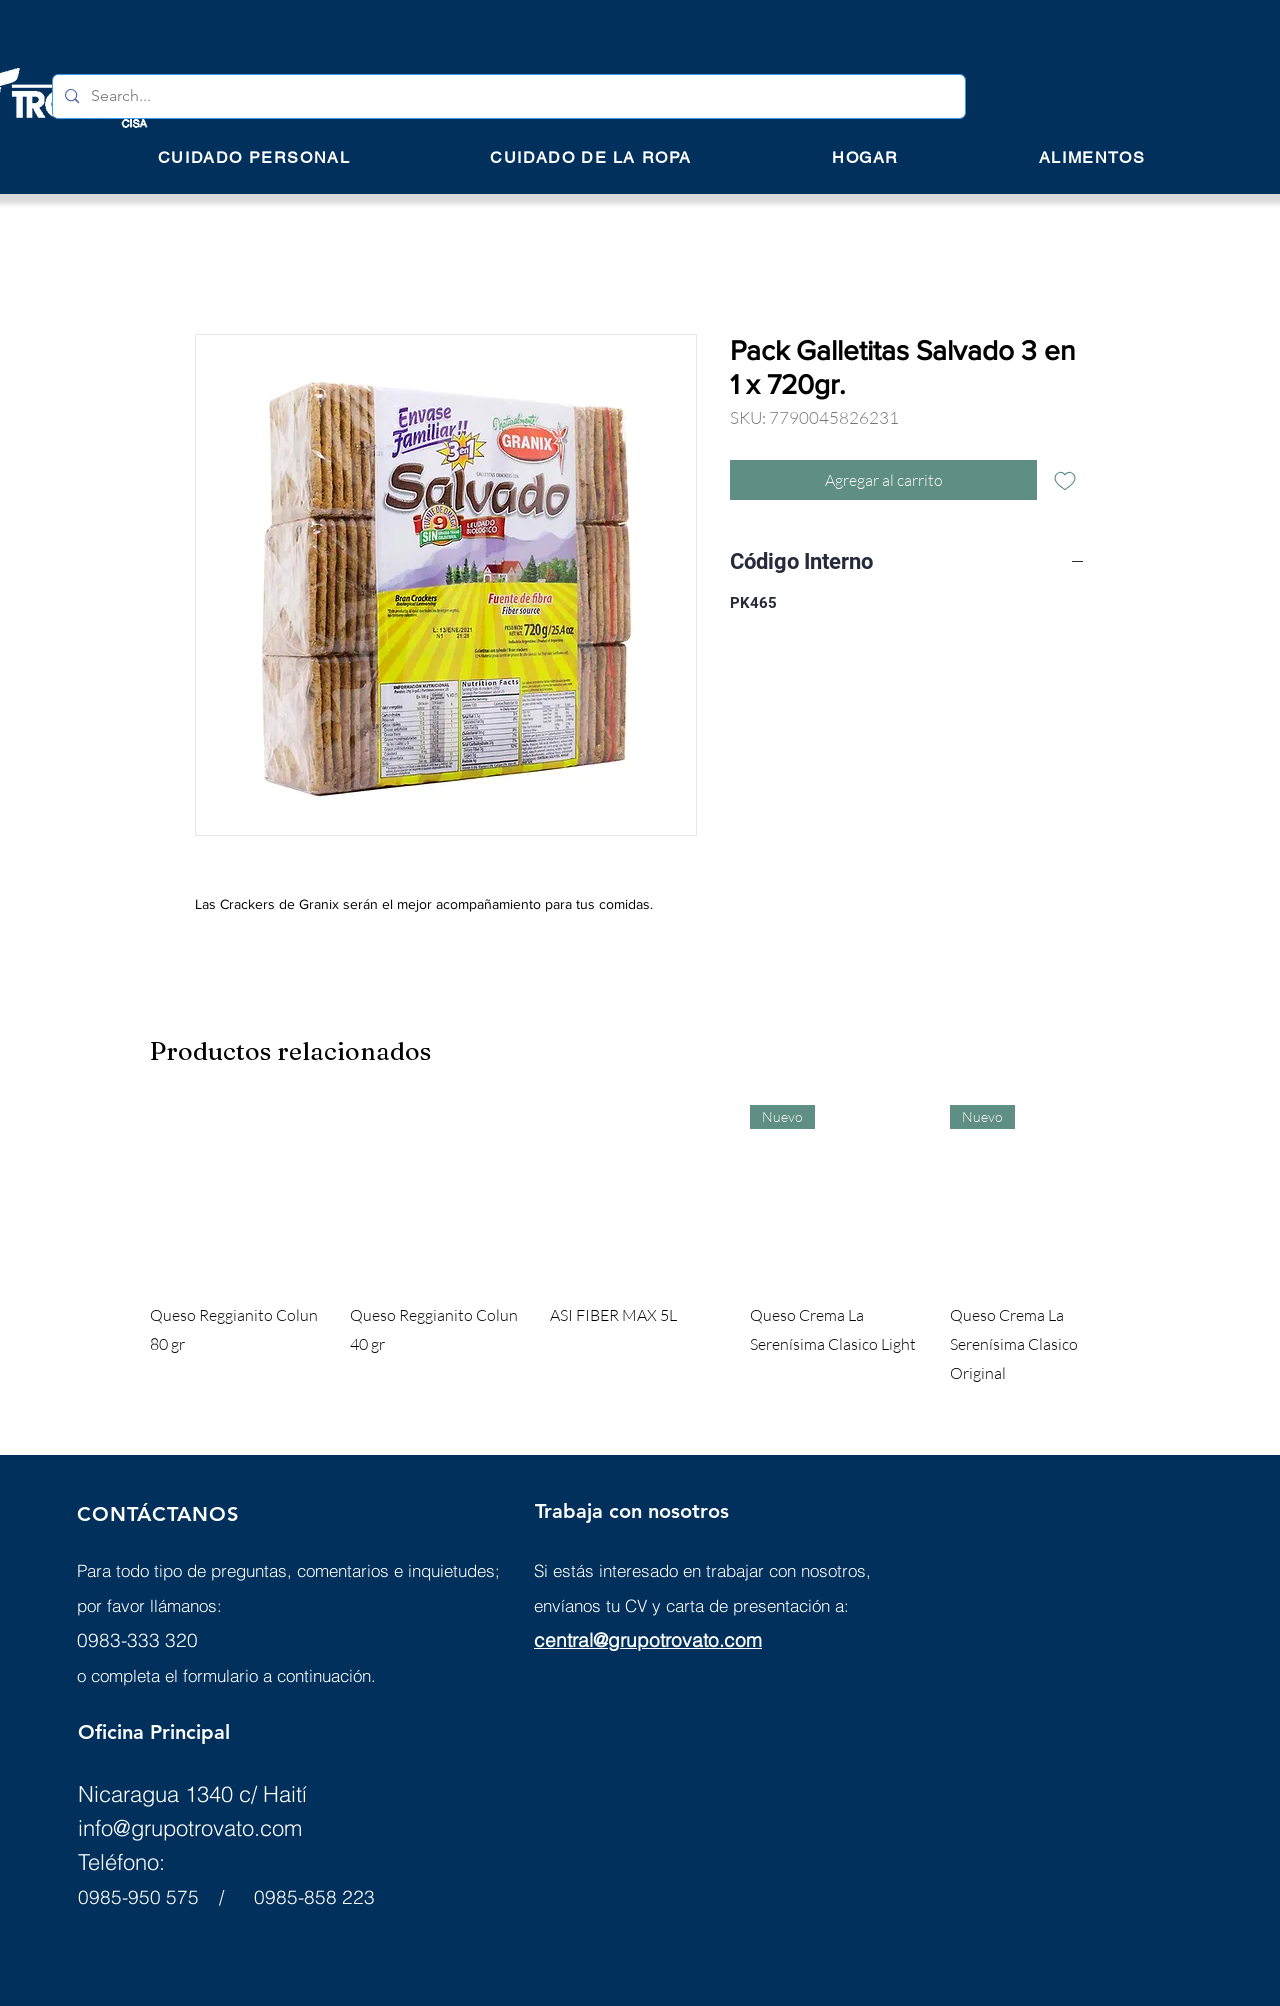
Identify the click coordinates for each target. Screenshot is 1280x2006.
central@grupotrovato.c (634, 1640)
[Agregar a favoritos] (1065, 480)
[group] (640, 1246)
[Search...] (507, 96)
